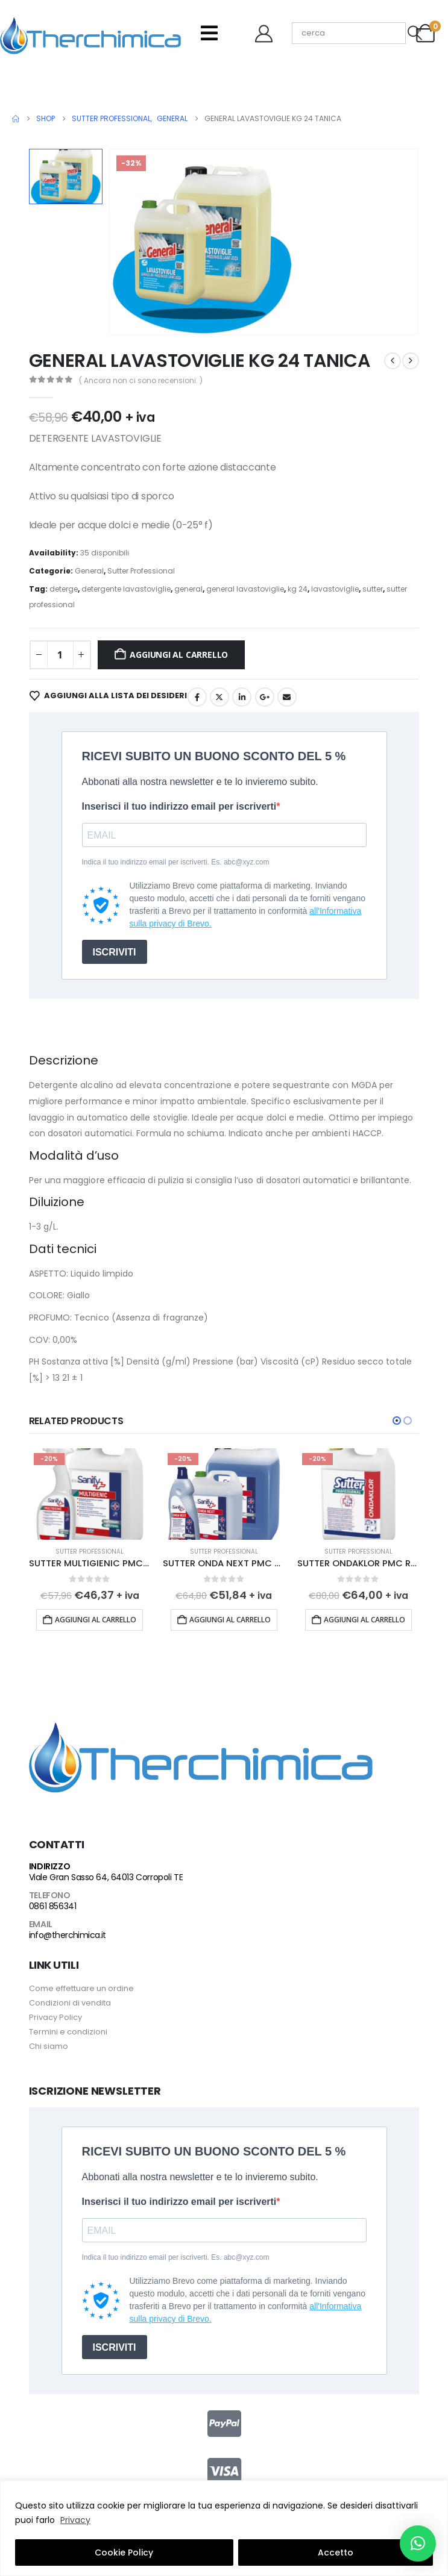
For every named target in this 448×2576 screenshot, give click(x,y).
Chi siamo (48, 2046)
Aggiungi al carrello (179, 654)
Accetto (335, 2552)
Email (287, 697)
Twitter (219, 697)
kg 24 (298, 589)
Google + (264, 697)
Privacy (75, 2520)
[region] (224, 2528)
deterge (63, 589)
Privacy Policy (55, 2017)
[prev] (392, 360)
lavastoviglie (335, 589)
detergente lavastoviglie (126, 589)
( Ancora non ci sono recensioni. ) (141, 380)
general (188, 589)
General (89, 571)
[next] (410, 360)
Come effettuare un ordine (81, 1988)
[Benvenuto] (268, 33)
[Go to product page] (90, 1494)
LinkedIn (241, 697)
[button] (396, 1420)
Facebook (197, 697)
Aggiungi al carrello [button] (95, 1620)
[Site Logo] (90, 33)
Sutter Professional (141, 571)
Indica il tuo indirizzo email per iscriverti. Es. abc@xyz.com (176, 862)
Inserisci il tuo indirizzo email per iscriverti (179, 806)
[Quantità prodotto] (60, 654)
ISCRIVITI (114, 952)
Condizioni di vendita (70, 2003)
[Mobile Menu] (209, 33)
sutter (372, 589)
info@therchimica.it (67, 1935)
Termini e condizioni (68, 2031)
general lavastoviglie (245, 589)
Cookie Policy (124, 2552)
